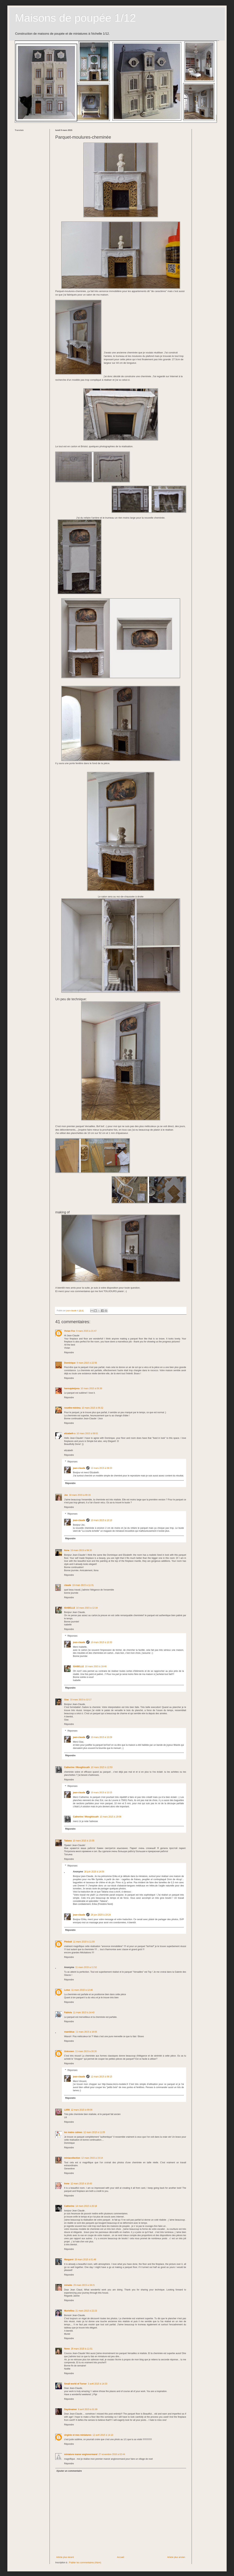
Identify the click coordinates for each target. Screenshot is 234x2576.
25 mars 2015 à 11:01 (81, 2348)
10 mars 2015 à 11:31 (83, 1585)
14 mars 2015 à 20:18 (86, 2206)
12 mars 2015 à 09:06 (81, 2110)
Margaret (69, 2259)
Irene (66, 2183)
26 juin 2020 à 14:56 (94, 1871)
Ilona (66, 1550)
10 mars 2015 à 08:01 (87, 1433)
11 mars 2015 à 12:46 (82, 1990)
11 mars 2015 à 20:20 (86, 2051)
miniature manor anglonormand (80, 2454)
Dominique (70, 1363)
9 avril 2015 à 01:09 (87, 2409)
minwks (68, 2285)
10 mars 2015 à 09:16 (80, 1495)
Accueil (120, 2557)
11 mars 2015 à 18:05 (86, 2032)
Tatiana (68, 1840)
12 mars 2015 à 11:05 (94, 2132)
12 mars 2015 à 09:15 (101, 2076)
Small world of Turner (75, 2383)
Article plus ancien (176, 2557)
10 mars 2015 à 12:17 (81, 1699)
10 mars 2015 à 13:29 (101, 1737)
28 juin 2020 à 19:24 (101, 1914)
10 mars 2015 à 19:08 (110, 1816)
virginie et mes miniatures (77, 2435)
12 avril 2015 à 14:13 (102, 2435)
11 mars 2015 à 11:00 (84, 1941)
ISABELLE (69, 1608)
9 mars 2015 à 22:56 (87, 1363)
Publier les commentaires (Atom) (85, 2562)
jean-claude (79, 1468)
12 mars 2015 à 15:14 (92, 2158)
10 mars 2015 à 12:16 (87, 1608)
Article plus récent (65, 2557)
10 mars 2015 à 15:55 (83, 1840)
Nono (67, 2348)
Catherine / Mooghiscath (77, 1767)
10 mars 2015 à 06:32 (92, 1408)
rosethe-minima (72, 1408)
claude (67, 1585)
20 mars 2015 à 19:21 (84, 2285)
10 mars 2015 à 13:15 (101, 1792)
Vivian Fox (69, 1331)
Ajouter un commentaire (69, 2471)
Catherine (69, 2206)
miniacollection (72, 2158)
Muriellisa (69, 2310)
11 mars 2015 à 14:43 (84, 2012)
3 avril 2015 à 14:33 (97, 2383)
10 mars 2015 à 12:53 (101, 1767)
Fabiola (68, 2012)
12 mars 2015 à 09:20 (101, 1468)
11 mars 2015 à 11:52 (86, 1967)
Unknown (69, 2051)
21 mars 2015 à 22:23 (86, 2310)
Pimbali (68, 1941)
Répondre (69, 1352)
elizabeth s (69, 1433)
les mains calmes (73, 2132)
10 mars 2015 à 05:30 (91, 1388)
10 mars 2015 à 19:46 (95, 1666)
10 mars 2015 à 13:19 (101, 1520)
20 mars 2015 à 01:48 (85, 2259)
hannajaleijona (71, 1388)
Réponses (72, 1461)
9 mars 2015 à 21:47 (86, 1331)
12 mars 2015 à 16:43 (81, 2183)
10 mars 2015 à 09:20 (81, 1550)
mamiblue (69, 2032)
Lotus (67, 1990)
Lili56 (67, 2110)
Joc (66, 1495)
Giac (66, 1699)
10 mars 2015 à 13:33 (101, 1642)
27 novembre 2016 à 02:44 (112, 2454)
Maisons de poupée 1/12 (75, 18)
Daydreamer (70, 2409)
